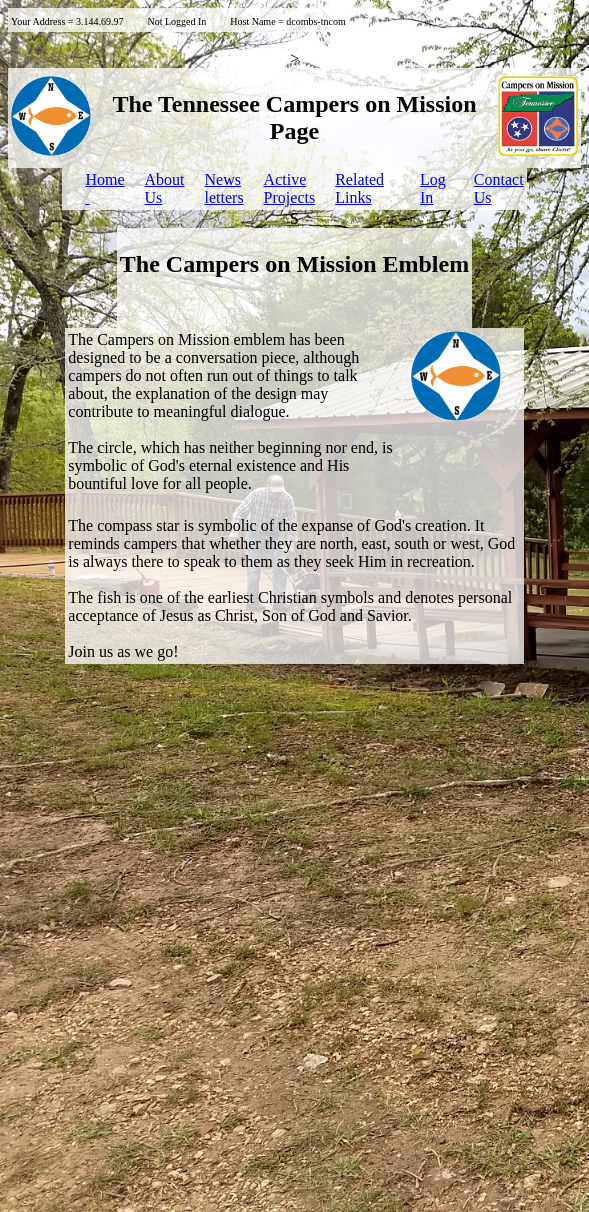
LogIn (433, 188)
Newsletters (224, 188)
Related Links (359, 188)
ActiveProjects (290, 188)
